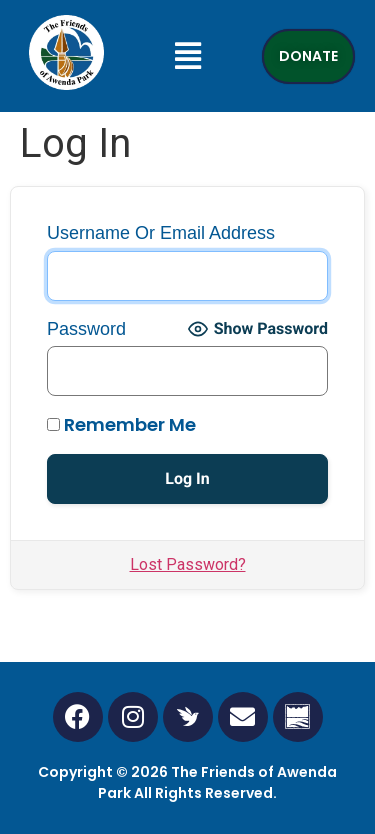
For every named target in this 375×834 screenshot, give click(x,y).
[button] (187, 56)
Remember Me (121, 425)
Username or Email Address (161, 233)
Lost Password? (188, 564)
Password (86, 329)
